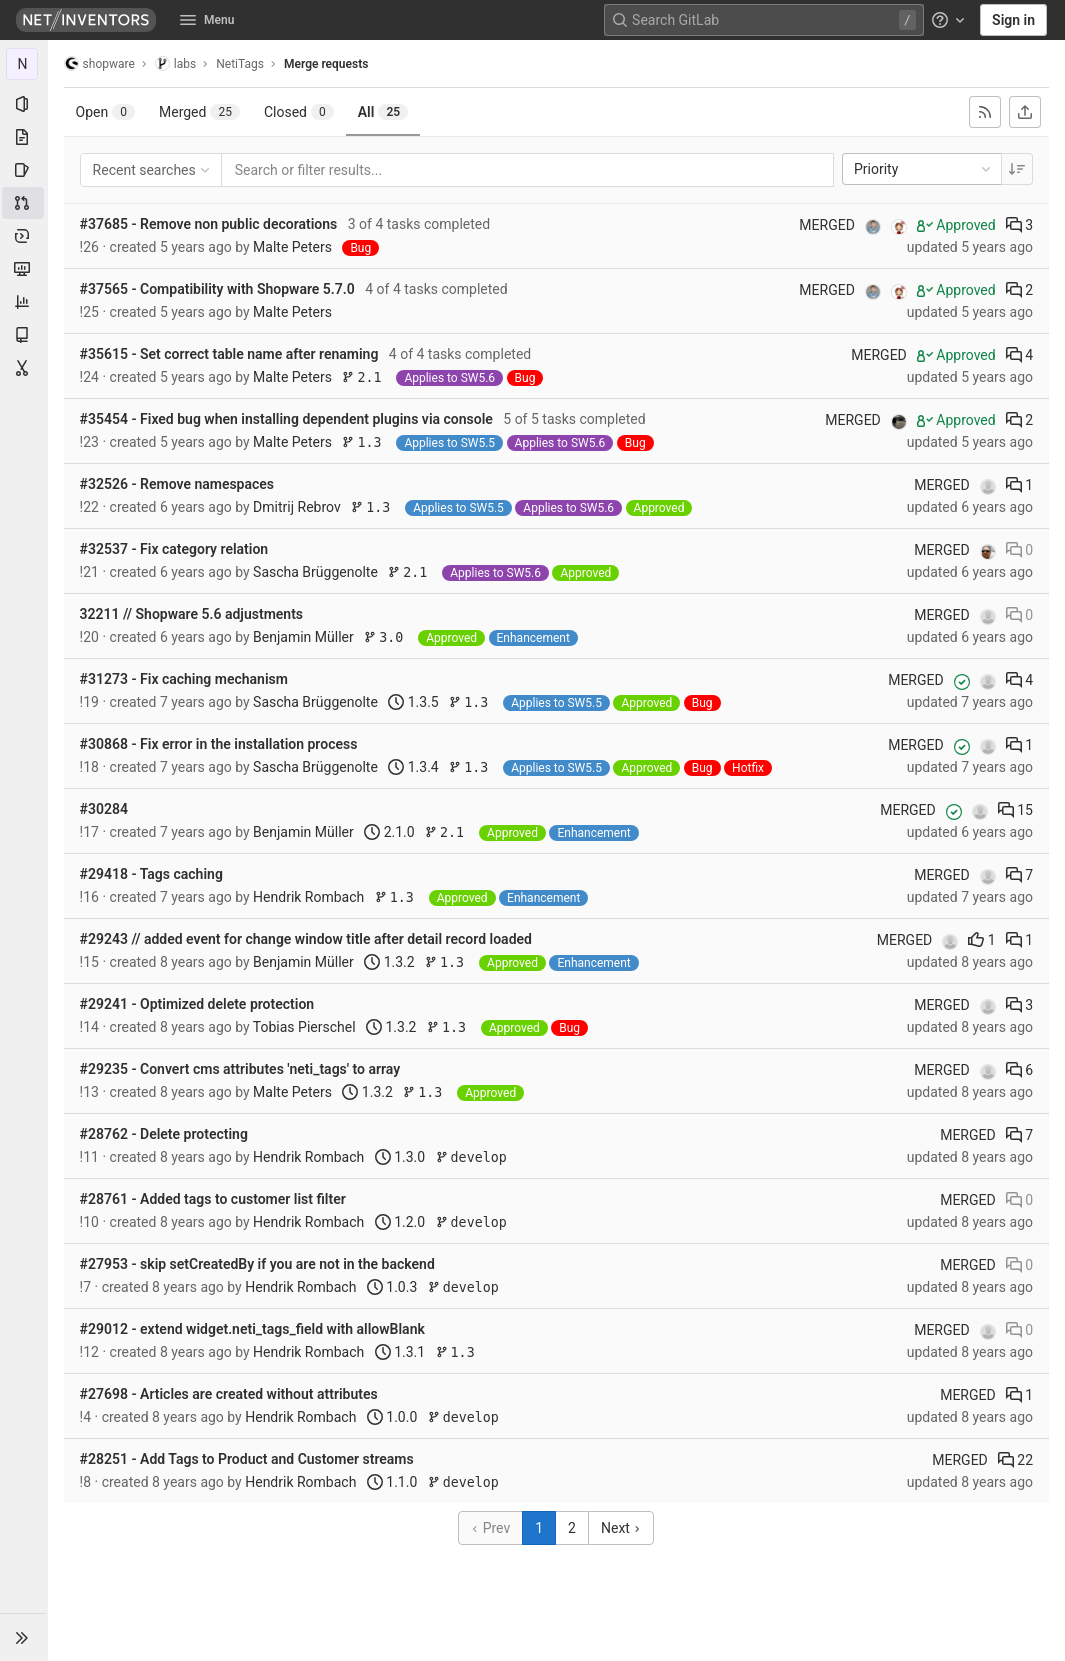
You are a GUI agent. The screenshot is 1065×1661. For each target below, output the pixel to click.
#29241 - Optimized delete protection (197, 1004)
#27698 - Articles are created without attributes (229, 1394)
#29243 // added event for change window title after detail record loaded (306, 939)
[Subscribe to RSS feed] (985, 112)
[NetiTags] (24, 64)
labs (175, 63)
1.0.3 (392, 1287)
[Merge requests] (24, 203)
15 (1015, 810)
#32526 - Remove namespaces (177, 484)
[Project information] (24, 104)
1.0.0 (392, 1417)
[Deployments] (24, 236)
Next (621, 1528)
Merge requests (326, 64)
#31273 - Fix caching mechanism (184, 679)
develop (471, 1157)
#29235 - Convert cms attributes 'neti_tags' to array (240, 1069)
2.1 (366, 377)
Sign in (1013, 20)
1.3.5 (414, 702)
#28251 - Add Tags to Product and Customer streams (247, 1459)
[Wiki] (24, 335)
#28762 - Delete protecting (164, 1134)
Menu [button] (207, 20)
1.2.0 (400, 1222)
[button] (24, 1637)
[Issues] (24, 170)
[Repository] (24, 137)
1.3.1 (400, 1352)
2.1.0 (390, 832)
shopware (99, 63)
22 (1015, 1460)
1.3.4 (414, 767)
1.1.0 (392, 1482)
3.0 (388, 637)
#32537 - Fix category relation (174, 549)
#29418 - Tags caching (151, 874)
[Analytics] (24, 302)
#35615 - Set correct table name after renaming (229, 354)
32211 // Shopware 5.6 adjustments (191, 614)
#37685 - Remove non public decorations (209, 224)
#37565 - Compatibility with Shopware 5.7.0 (217, 289)
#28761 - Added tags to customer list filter (213, 1199)
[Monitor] (24, 269)
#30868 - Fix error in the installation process (219, 744)
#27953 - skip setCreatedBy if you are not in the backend (257, 1264)
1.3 (366, 442)
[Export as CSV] (1025, 112)
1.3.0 (400, 1157)
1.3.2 (390, 962)
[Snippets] (24, 368)
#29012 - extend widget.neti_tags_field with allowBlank (252, 1329)
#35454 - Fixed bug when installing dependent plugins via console (286, 419)
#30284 (104, 809)
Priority (924, 169)
